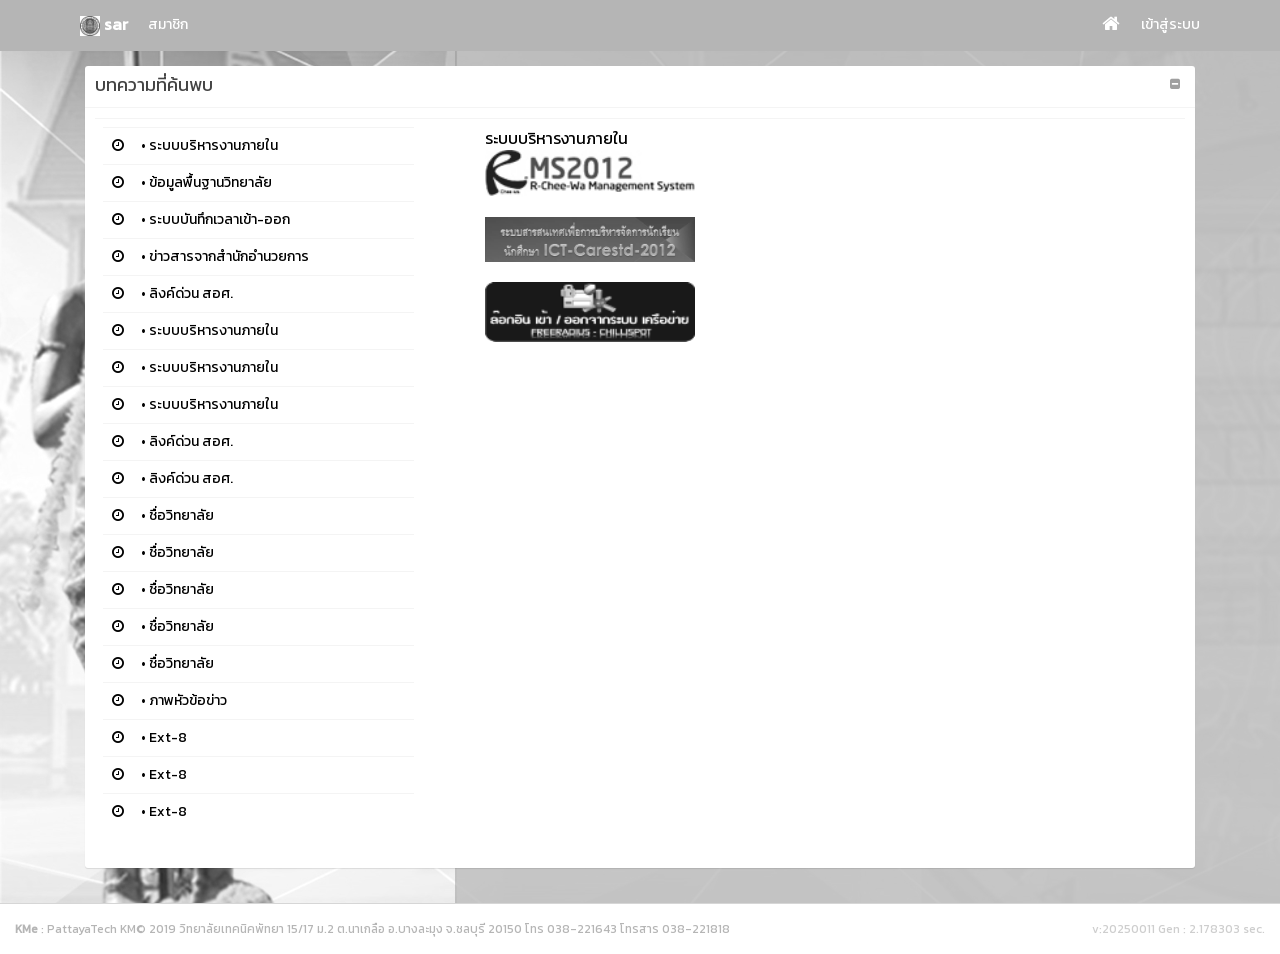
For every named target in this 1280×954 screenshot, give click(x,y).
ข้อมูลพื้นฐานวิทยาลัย (210, 182)
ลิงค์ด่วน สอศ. (191, 293)
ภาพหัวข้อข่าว (188, 700)
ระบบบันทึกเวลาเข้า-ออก (219, 219)
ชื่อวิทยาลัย (181, 515)
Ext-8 (168, 737)
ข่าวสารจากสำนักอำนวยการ (229, 256)
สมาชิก (168, 24)
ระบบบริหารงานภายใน (213, 145)
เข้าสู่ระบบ (1170, 24)
